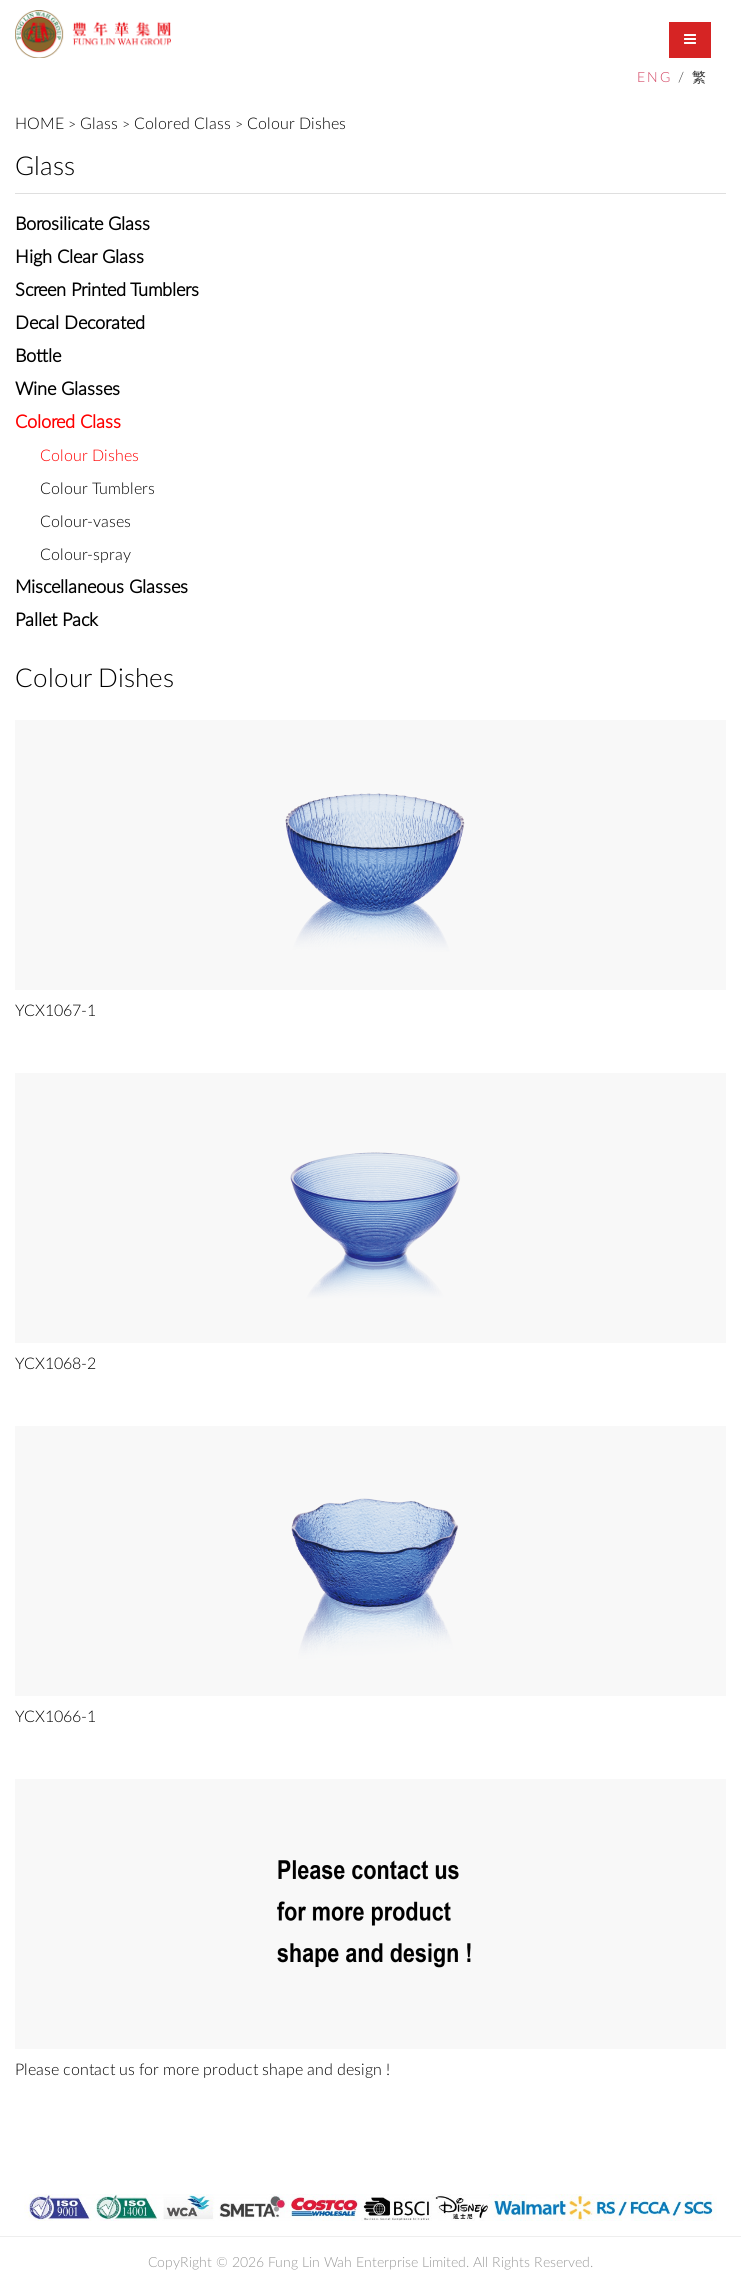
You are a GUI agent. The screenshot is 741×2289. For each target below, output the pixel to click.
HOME (39, 124)
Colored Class (182, 124)
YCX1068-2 (55, 1364)
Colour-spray (85, 555)
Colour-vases (85, 522)
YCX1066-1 (55, 1717)
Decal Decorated (80, 324)
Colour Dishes (296, 124)
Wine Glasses (67, 390)
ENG (654, 78)
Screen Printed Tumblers (107, 291)
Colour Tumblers (97, 489)
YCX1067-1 (55, 1011)
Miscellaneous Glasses (101, 588)
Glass (99, 124)
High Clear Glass (79, 258)
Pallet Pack (56, 621)
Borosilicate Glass (82, 225)
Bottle (38, 357)
